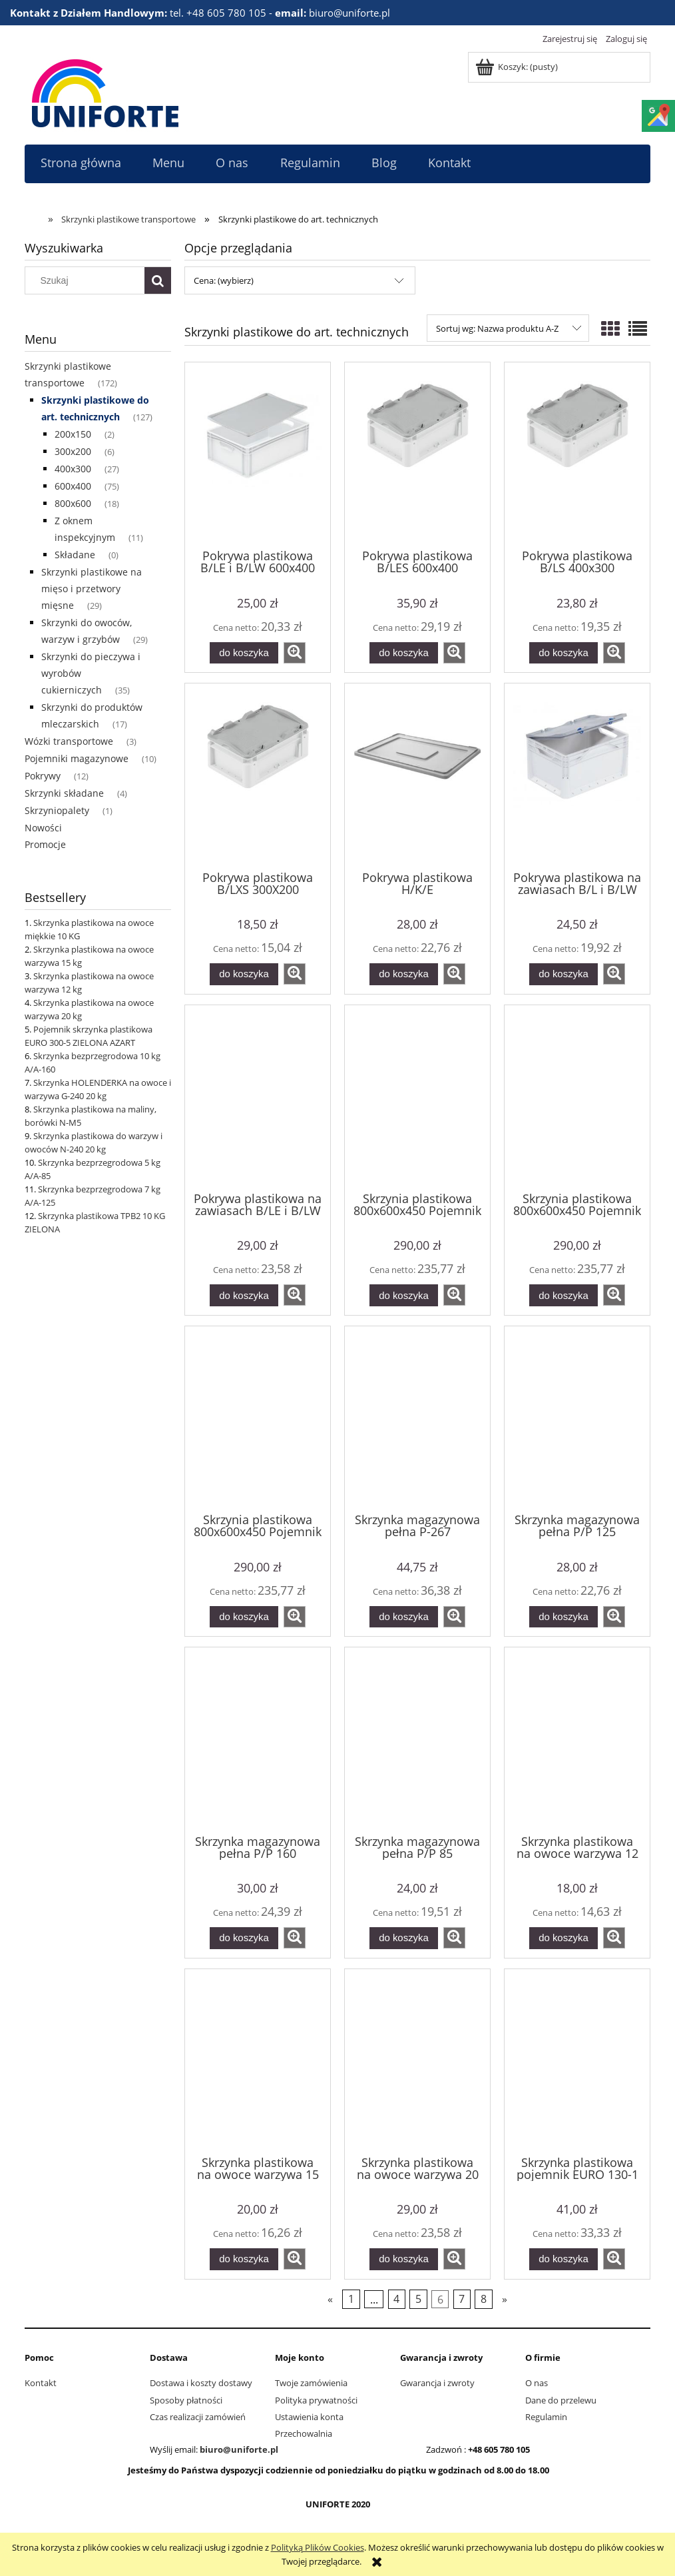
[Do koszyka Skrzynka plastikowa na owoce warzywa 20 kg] (403, 2259)
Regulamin (546, 2417)
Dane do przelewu (560, 2400)
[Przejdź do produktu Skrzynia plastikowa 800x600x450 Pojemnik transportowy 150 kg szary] (577, 1097)
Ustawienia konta (309, 2417)
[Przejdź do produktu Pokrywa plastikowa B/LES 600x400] (417, 454)
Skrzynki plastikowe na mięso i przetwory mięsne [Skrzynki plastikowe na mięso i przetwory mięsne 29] (91, 589)
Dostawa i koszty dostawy (201, 2383)
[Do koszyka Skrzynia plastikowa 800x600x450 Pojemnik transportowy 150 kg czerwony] (403, 1295)
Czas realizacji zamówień (198, 2417)
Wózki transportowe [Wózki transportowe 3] (69, 741)
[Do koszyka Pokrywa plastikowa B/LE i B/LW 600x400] (244, 653)
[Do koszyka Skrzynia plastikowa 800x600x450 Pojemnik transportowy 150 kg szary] (563, 1295)
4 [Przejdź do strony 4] (396, 2299)
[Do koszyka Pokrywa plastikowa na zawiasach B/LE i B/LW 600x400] (244, 1295)
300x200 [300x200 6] (73, 451)
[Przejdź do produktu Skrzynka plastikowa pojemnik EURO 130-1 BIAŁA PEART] (577, 2061)
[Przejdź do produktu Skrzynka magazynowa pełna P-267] (417, 1418)
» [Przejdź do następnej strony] (504, 2299)
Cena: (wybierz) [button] (224, 280)
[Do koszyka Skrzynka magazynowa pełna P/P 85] (403, 1938)
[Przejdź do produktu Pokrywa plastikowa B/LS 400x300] (577, 454)
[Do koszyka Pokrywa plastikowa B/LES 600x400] (403, 653)
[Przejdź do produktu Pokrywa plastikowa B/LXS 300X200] (258, 775)
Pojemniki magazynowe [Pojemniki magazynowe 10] (76, 758)
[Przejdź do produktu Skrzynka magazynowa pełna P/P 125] (577, 1418)
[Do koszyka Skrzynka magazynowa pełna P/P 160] (244, 1938)
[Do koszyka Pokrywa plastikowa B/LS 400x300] (563, 653)
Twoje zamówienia (311, 2383)
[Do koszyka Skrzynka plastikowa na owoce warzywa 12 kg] (563, 1938)
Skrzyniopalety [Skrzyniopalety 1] (57, 810)
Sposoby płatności (186, 2400)
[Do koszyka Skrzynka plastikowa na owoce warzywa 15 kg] (244, 2259)
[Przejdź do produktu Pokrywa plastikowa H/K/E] (417, 775)
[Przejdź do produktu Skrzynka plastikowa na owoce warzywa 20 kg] (417, 2061)
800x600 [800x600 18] (73, 503)
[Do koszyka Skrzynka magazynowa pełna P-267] (403, 1617)
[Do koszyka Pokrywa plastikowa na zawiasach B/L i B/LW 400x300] (563, 974)
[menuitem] (80, 163)
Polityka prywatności (316, 2400)
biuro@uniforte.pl (239, 2449)
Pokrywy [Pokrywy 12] (43, 775)
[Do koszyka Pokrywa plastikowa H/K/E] (403, 974)
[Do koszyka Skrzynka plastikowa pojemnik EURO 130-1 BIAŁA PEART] (563, 2259)
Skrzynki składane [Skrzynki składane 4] (64, 793)
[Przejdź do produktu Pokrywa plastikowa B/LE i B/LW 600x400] (258, 454)
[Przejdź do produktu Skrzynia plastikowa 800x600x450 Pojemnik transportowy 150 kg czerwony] (417, 1097)
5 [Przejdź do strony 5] (418, 2299)
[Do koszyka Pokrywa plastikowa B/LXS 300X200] (244, 974)
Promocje (45, 844)
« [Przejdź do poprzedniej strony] (330, 2299)
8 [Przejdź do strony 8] (484, 2299)
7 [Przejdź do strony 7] (462, 2299)
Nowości (43, 827)
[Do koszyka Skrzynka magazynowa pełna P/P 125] (563, 1617)
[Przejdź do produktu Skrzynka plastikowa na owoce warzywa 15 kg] (258, 2061)
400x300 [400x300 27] (73, 468)
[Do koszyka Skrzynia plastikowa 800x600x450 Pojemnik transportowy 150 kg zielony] (244, 1617)
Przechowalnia (303, 2433)
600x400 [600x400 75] (73, 486)
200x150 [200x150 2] (73, 434)
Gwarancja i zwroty (437, 2383)
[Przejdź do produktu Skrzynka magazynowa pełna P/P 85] (417, 1739)
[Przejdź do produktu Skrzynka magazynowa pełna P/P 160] (258, 1739)
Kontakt (41, 2383)
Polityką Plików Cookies (317, 2547)
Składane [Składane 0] (75, 554)
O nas (536, 2383)
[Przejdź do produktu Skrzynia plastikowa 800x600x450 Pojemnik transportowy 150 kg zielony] (258, 1418)
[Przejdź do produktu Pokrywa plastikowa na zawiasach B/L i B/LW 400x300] (577, 775)
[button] (295, 652)
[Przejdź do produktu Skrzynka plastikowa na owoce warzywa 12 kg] (577, 1739)
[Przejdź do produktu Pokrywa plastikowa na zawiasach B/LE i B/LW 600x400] (258, 1097)
